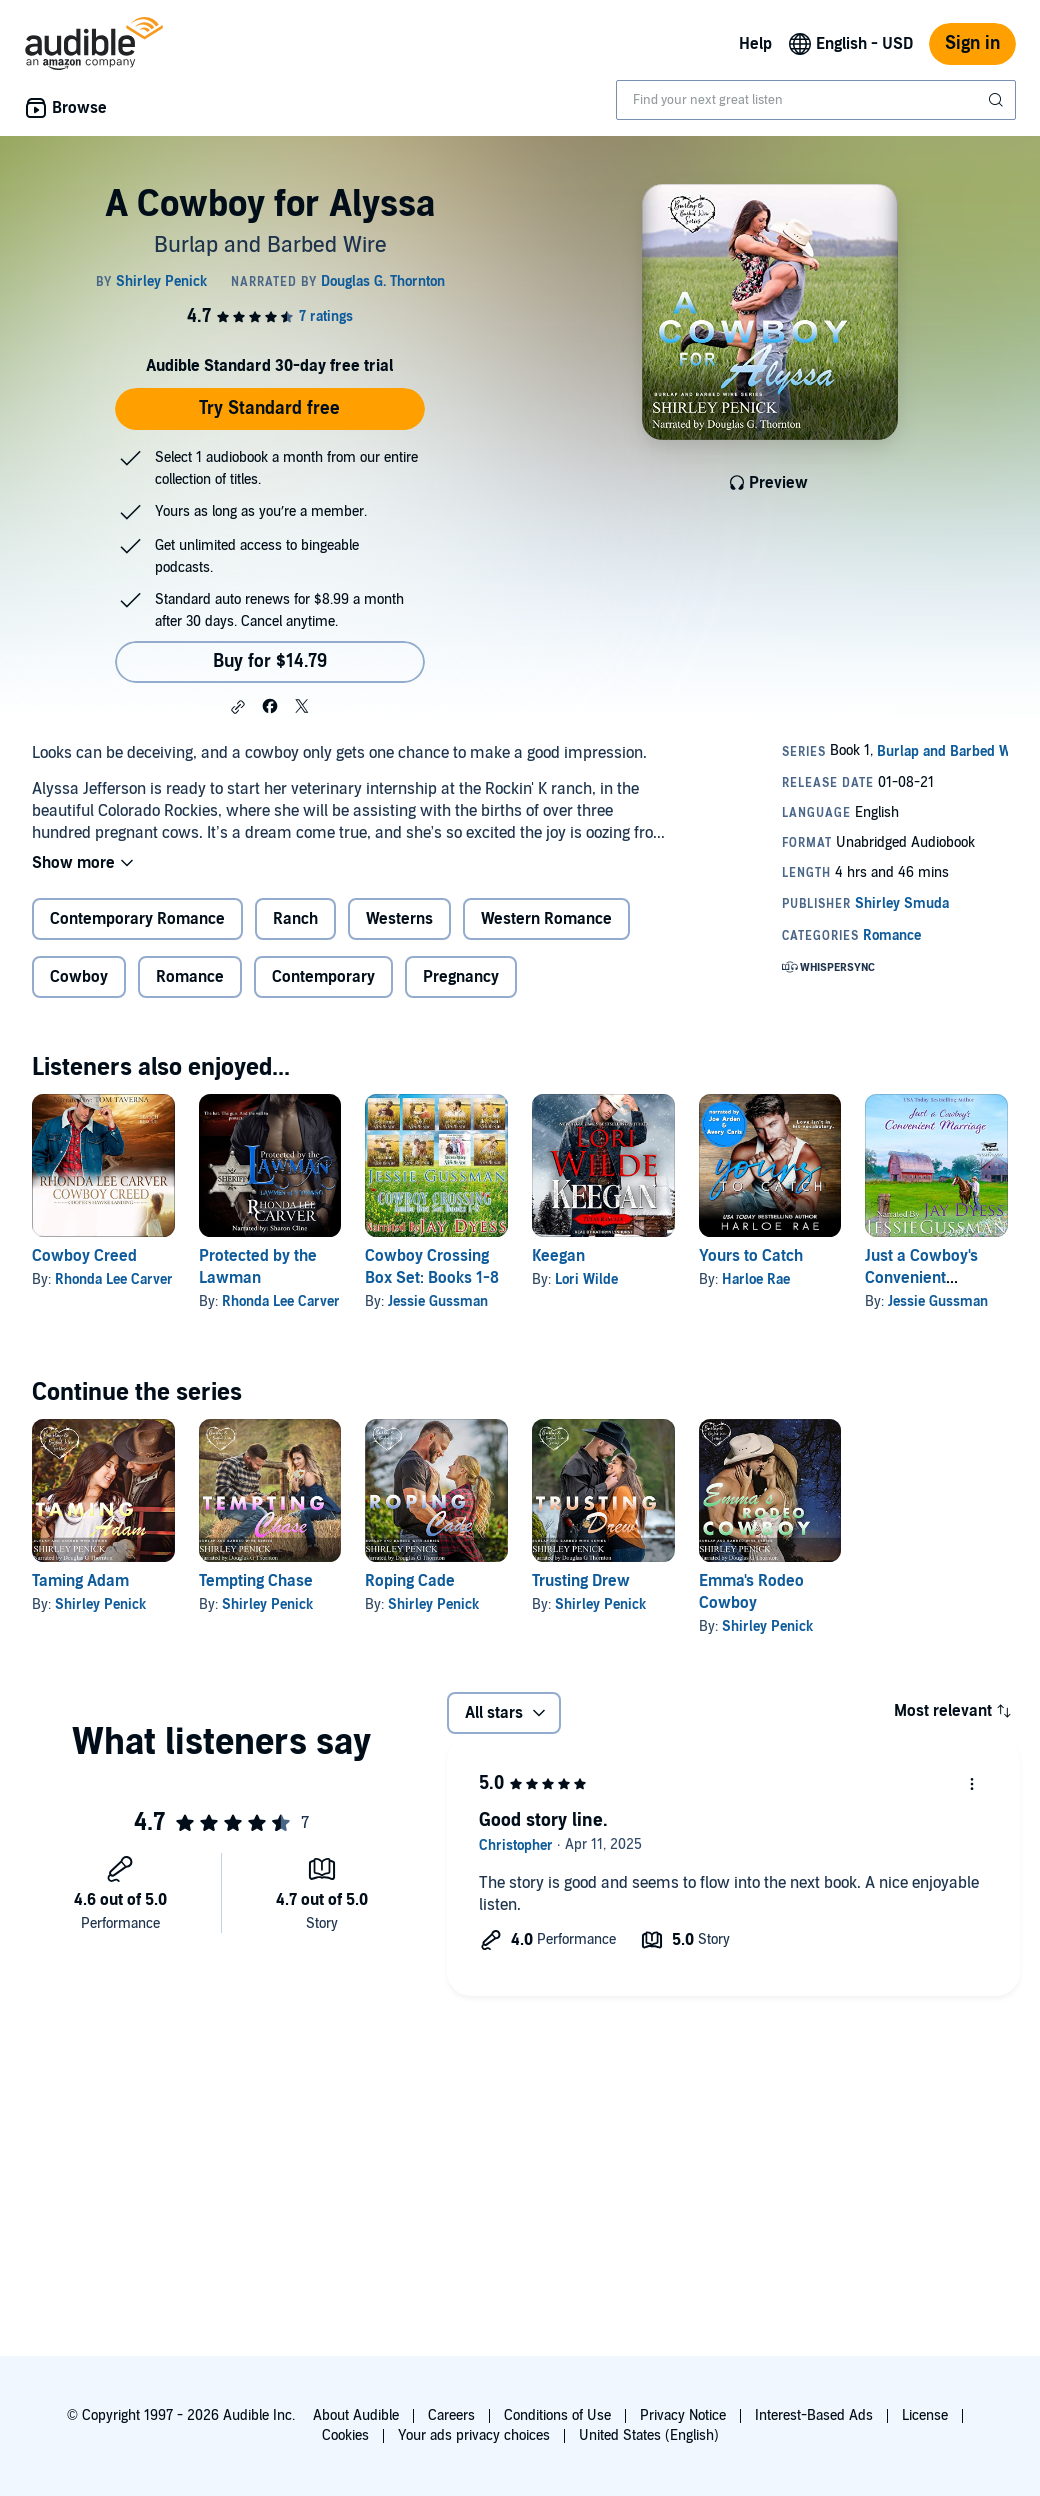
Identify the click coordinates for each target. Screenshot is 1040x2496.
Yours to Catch (751, 1256)
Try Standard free (269, 408)
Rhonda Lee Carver (114, 1279)
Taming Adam (80, 1581)
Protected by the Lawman (258, 1267)
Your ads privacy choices (474, 2435)
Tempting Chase (256, 1581)
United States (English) (649, 2435)
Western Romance (546, 919)
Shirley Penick (100, 1604)
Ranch (295, 919)
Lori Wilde (586, 1279)
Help (755, 44)
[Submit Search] (998, 100)
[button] (238, 707)
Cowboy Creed (84, 1256)
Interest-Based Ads (814, 2415)
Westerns (399, 919)
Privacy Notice (683, 2415)
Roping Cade (410, 1581)
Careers (451, 2415)
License (925, 2415)
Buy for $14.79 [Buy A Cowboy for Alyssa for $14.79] (270, 661)
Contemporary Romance (137, 919)
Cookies (345, 2435)
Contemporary (323, 977)
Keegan (558, 1256)
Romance (190, 977)
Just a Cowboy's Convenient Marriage (921, 1278)
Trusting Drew (581, 1581)
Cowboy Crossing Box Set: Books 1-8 (432, 1267)
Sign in (972, 43)
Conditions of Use (557, 2415)
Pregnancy (461, 977)
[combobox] (816, 100)
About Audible (356, 2415)
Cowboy (79, 977)
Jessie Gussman (438, 1301)
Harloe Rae (756, 1279)
